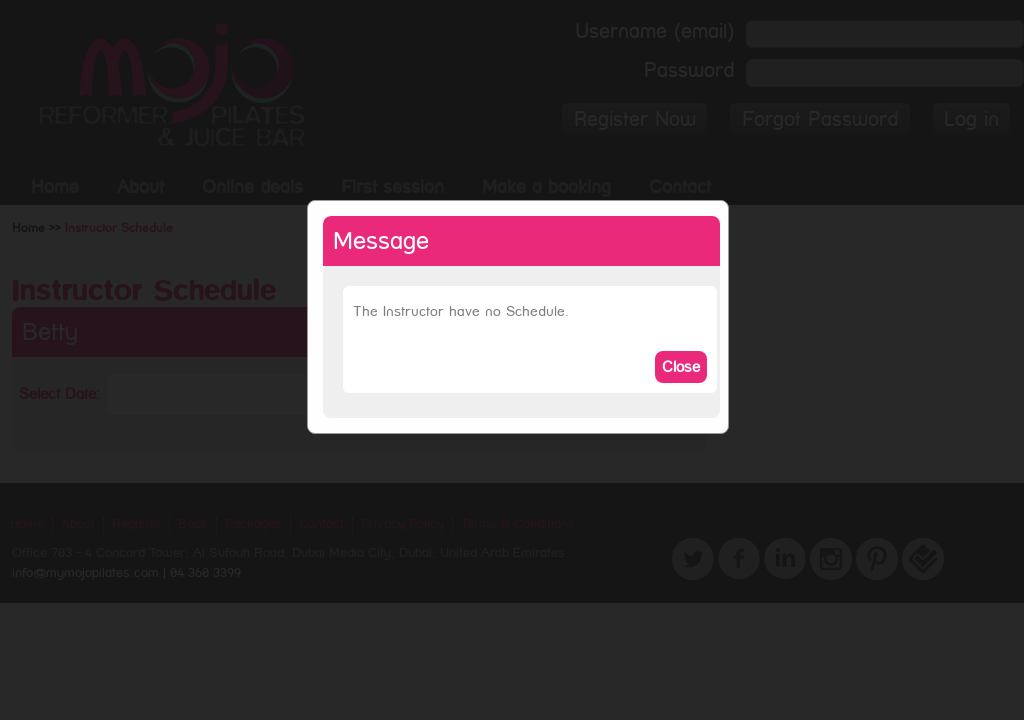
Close (681, 367)
